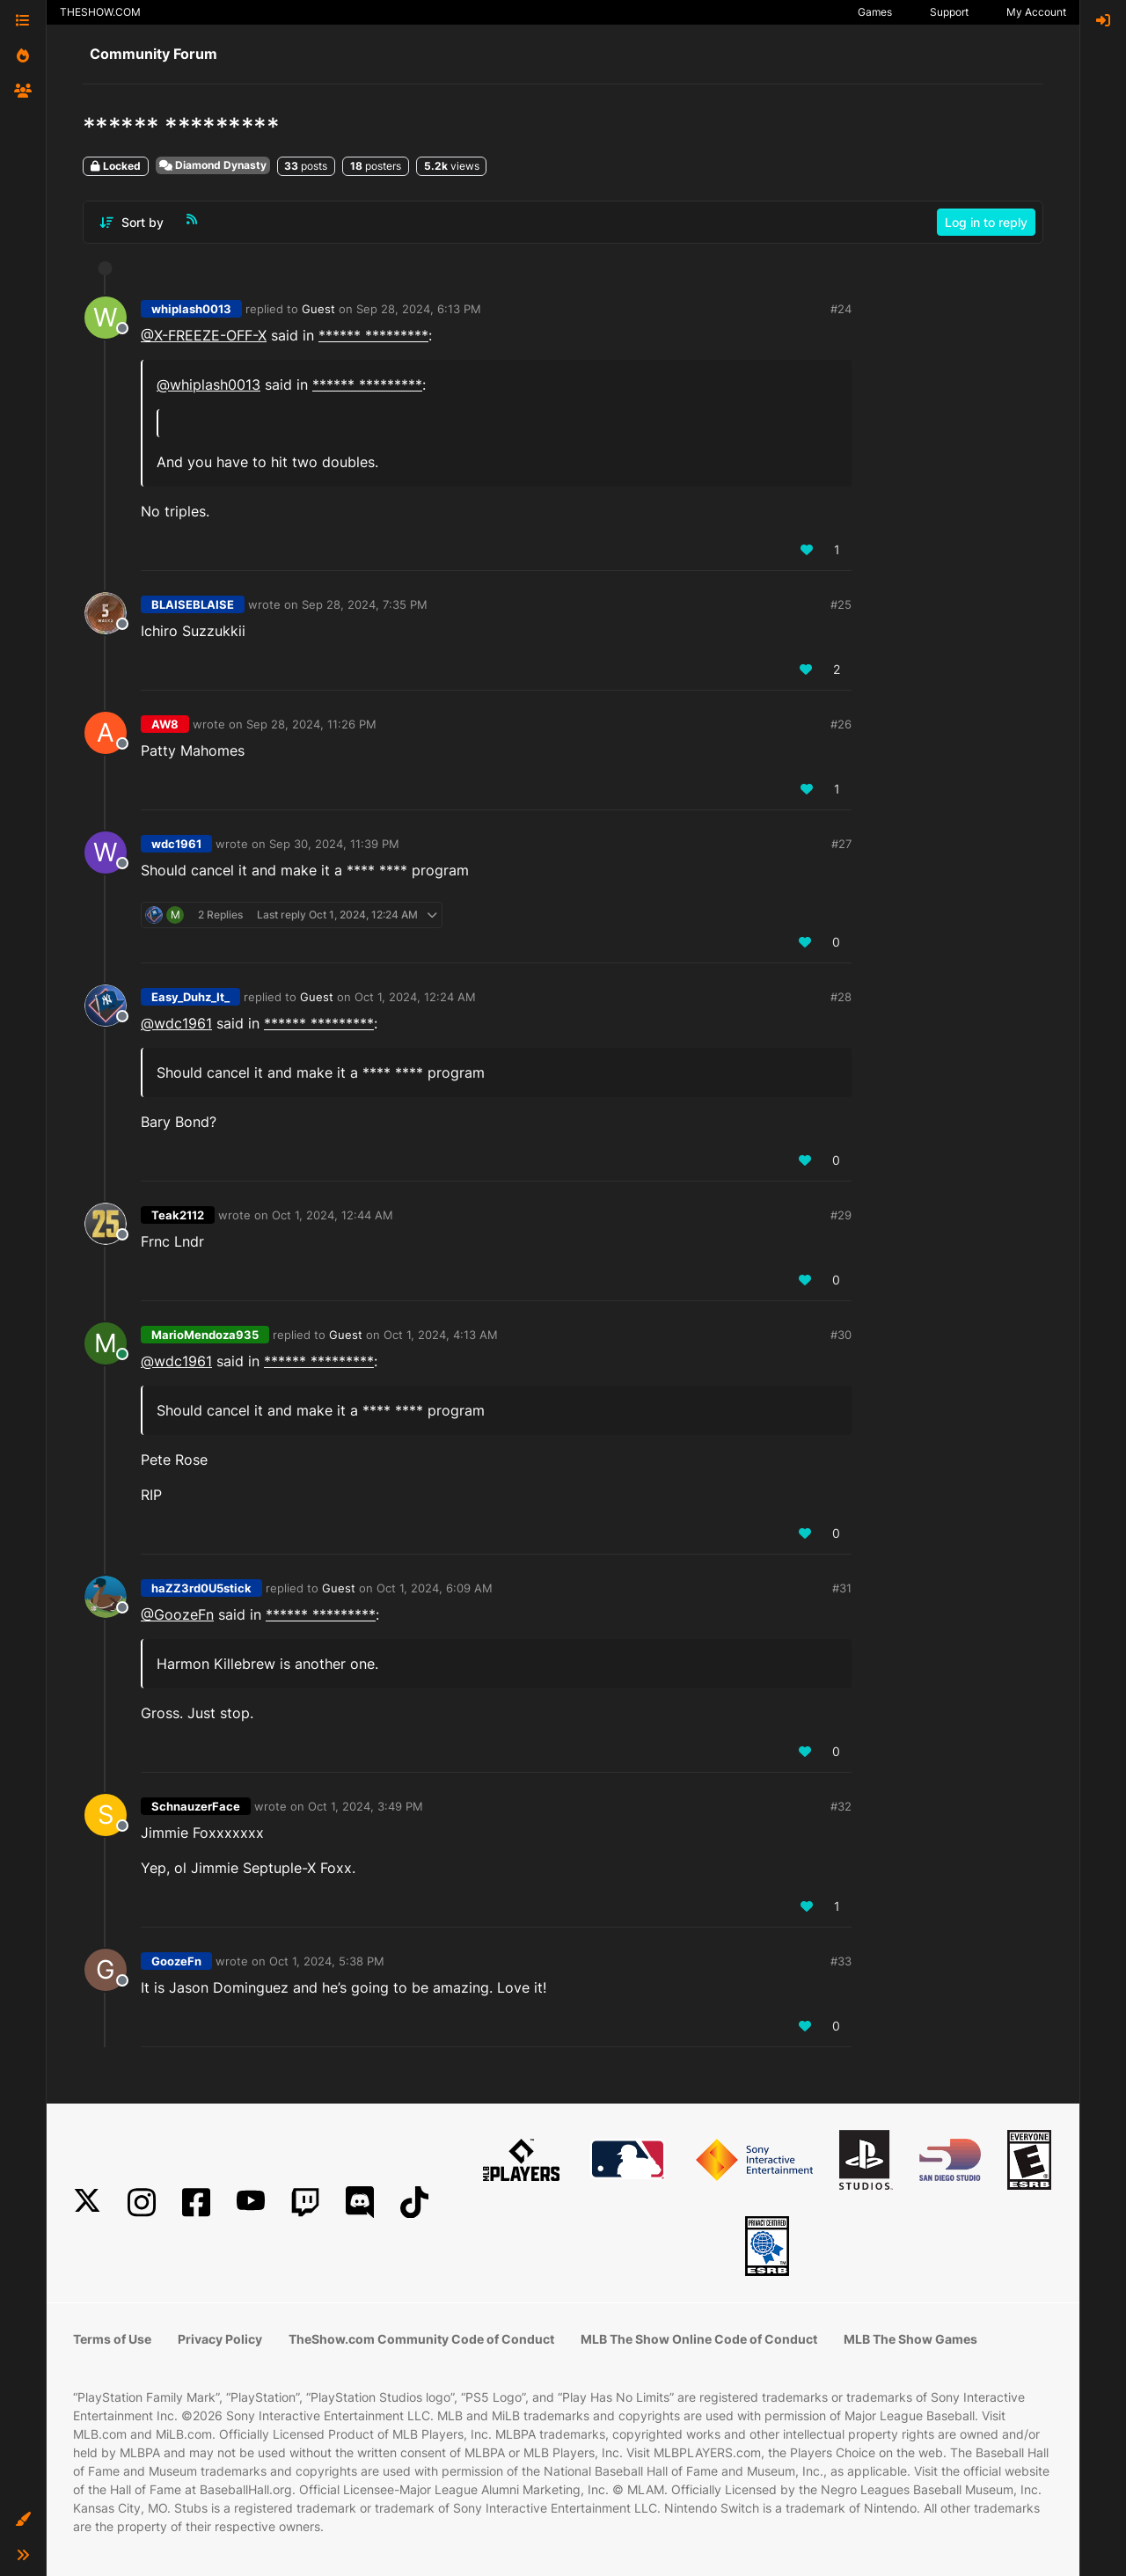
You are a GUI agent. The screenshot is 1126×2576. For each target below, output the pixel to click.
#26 (841, 724)
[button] (23, 2520)
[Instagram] (142, 2202)
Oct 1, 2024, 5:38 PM (326, 1961)
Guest (318, 309)
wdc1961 (176, 844)
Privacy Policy (220, 2338)
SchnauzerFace (195, 1806)
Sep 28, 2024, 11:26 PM (311, 724)
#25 (841, 604)
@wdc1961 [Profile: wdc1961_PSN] (176, 1023)
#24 (841, 309)
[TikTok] (414, 2202)
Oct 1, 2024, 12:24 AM (415, 997)
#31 (842, 1588)
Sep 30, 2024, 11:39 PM (334, 844)
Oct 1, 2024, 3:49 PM (365, 1806)
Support (949, 11)
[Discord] (360, 2202)
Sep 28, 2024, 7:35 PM (365, 604)
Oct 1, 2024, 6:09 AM (435, 1588)
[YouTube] (251, 2202)
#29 (841, 1215)
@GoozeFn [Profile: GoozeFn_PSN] (177, 1614)
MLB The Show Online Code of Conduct (699, 2338)
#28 (841, 997)
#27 (841, 844)
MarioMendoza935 (205, 1335)
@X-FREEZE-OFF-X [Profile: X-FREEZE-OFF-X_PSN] (204, 335)
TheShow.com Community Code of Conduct (421, 2338)
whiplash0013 (191, 309)
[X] (87, 2202)
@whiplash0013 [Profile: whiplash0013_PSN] (208, 384)
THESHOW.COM (100, 11)
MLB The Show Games (910, 2338)
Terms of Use (112, 2338)
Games (875, 11)
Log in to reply (986, 222)
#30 (841, 1335)
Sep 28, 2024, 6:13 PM (418, 309)
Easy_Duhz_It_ (190, 997)
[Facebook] (196, 2202)
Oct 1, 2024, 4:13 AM (441, 1335)
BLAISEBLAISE (192, 604)
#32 (841, 1806)
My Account (1036, 11)
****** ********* (373, 335)
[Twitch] (305, 2202)
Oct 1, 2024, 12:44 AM (332, 1215)
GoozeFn (176, 1961)
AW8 (165, 724)
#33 (841, 1961)
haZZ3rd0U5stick (201, 1588)
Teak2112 (177, 1215)
